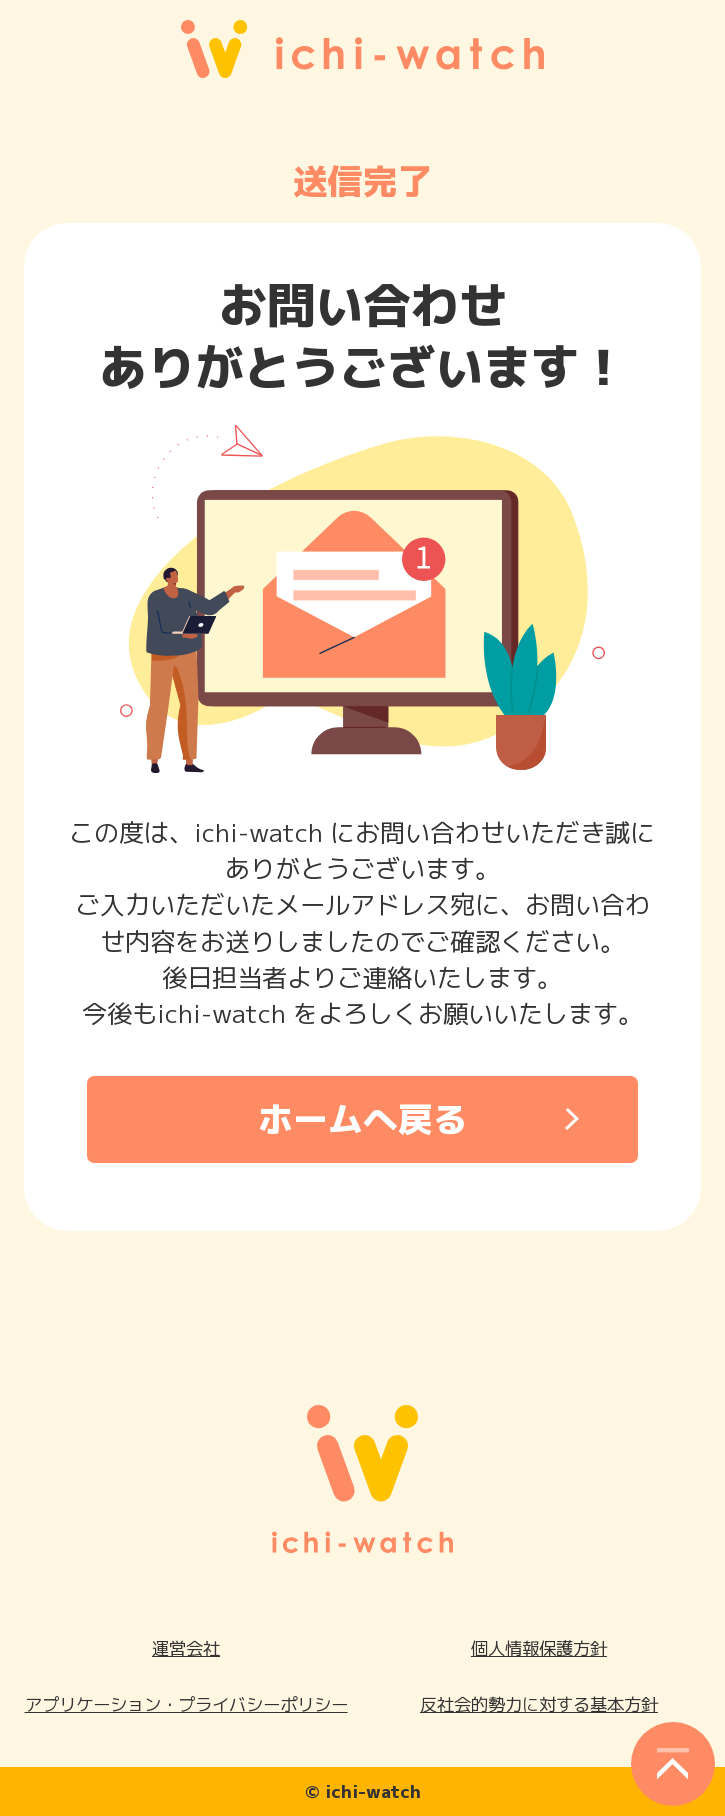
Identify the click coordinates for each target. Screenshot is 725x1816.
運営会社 (186, 1648)
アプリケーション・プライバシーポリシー (186, 1704)
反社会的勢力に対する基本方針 (539, 1704)
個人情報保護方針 (539, 1648)
